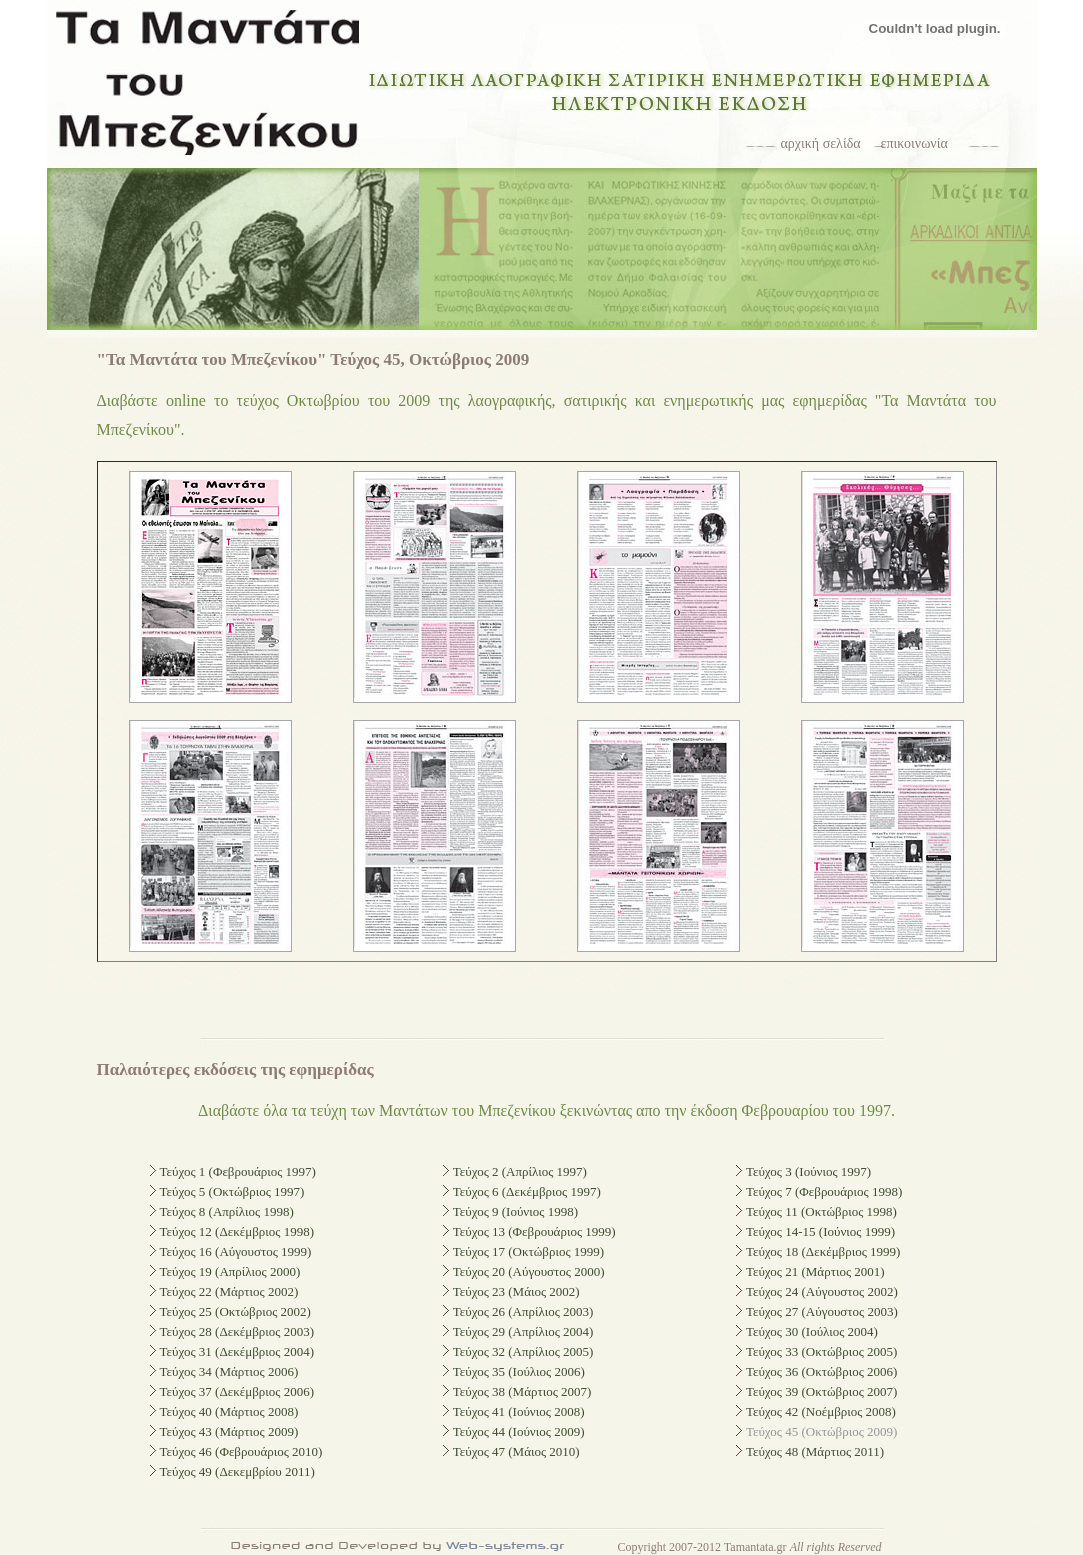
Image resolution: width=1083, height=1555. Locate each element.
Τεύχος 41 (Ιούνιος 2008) (519, 1411)
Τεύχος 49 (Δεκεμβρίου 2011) (237, 1471)
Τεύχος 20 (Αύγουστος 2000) (529, 1271)
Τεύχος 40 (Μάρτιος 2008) (229, 1411)
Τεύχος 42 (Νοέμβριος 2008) (821, 1411)
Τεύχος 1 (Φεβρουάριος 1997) (238, 1171)
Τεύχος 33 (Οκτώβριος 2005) (821, 1351)
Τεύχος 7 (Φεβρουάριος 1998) (824, 1191)
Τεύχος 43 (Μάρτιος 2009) (229, 1431)
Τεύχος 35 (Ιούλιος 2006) (519, 1371)
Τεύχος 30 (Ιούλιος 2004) (812, 1331)
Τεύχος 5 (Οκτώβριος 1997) (232, 1191)
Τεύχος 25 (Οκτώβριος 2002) (235, 1311)
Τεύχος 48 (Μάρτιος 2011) (815, 1451)
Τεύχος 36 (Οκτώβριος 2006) (821, 1371)
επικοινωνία (914, 143)
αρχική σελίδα (821, 143)
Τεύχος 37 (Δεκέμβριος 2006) (237, 1391)
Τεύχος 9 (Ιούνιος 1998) (515, 1211)
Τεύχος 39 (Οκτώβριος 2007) (821, 1391)
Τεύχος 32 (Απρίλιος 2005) (523, 1351)
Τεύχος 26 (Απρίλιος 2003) (523, 1311)
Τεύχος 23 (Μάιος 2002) (516, 1291)
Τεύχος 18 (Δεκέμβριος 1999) (823, 1251)
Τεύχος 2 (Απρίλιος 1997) (520, 1171)
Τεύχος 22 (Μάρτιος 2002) (229, 1291)
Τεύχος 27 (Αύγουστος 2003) (822, 1311)
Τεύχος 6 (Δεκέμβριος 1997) (527, 1191)
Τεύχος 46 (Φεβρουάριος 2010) (241, 1451)
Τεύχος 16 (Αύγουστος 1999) (236, 1251)
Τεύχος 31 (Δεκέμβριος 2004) (237, 1351)
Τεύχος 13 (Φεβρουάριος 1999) (534, 1231)
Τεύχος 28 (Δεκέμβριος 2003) (237, 1331)
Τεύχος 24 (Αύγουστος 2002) (822, 1291)
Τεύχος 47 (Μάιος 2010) (516, 1451)
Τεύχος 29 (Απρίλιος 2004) (523, 1331)
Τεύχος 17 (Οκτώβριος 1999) (528, 1251)
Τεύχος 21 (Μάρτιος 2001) (815, 1271)
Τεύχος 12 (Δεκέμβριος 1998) (237, 1231)
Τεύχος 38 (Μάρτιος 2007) (522, 1391)
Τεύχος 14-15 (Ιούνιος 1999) (820, 1231)
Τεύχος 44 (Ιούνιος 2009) (519, 1431)
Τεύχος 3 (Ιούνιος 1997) (808, 1171)
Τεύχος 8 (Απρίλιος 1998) (227, 1211)
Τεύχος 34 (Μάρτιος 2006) (229, 1371)
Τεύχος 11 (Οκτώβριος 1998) (821, 1211)
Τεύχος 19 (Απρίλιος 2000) (230, 1271)
